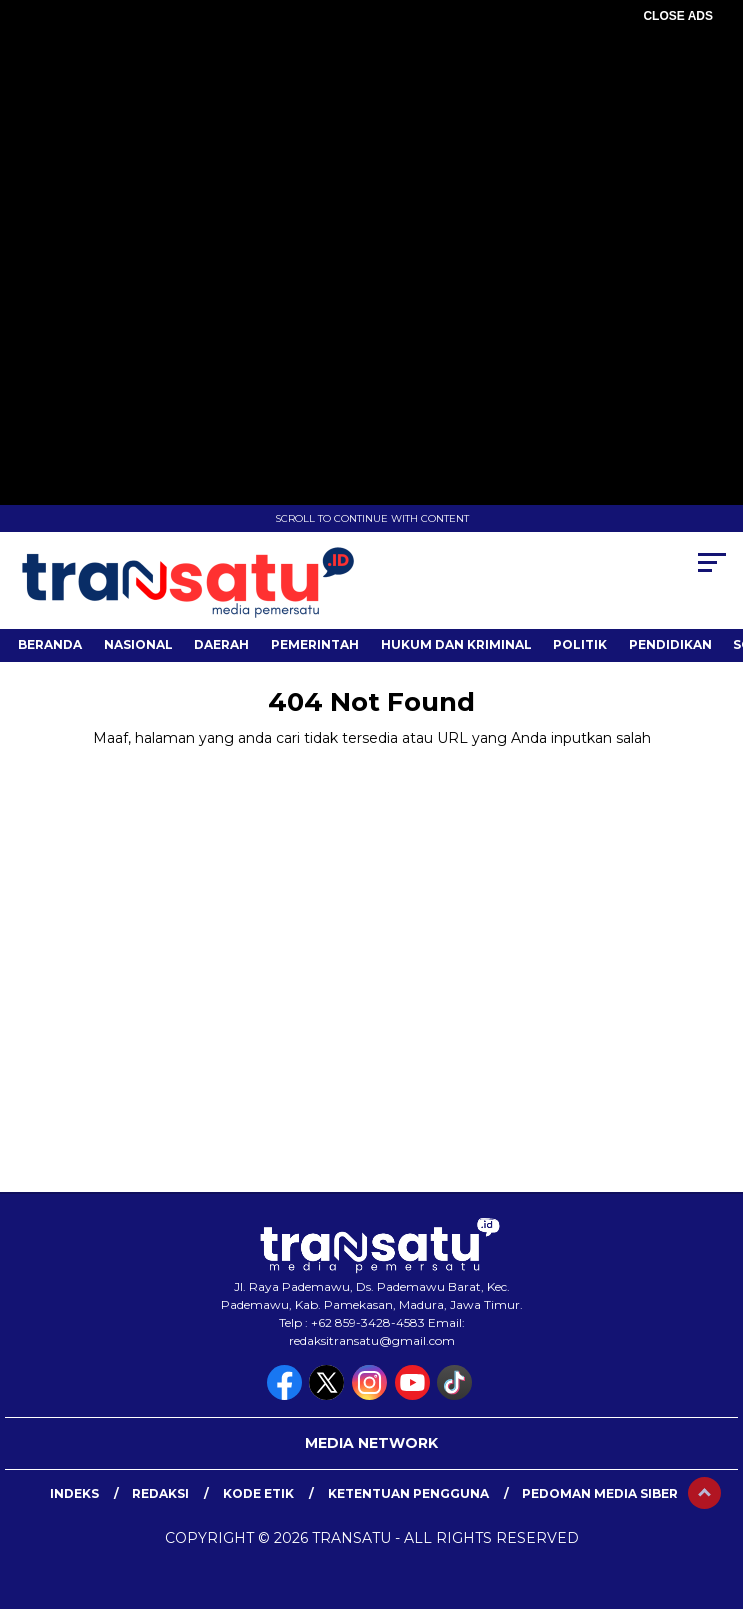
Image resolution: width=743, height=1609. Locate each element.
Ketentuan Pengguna (408, 1493)
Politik (580, 644)
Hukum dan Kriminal (456, 644)
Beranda (50, 644)
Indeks (74, 1493)
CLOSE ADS (678, 16)
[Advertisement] (371, 170)
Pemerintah (315, 644)
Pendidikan (670, 644)
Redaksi (160, 1493)
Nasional (138, 644)
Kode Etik (258, 1493)
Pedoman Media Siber (600, 1493)
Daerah (221, 644)
